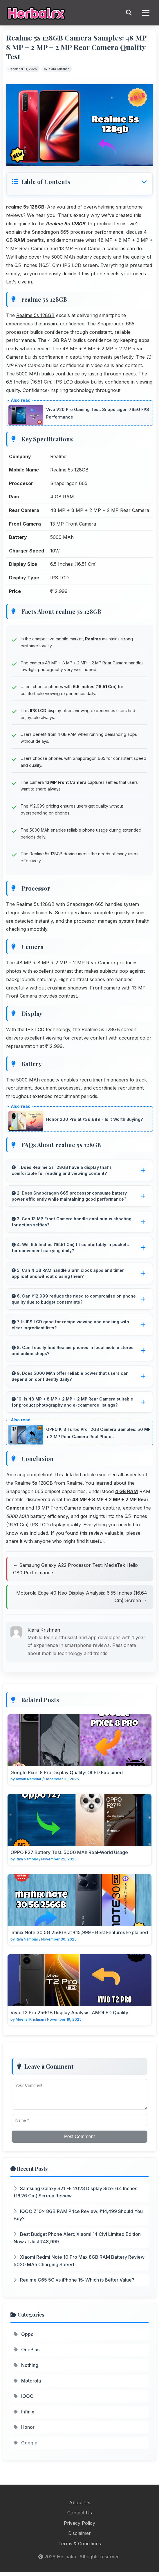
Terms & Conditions (79, 2543)
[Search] (129, 13)
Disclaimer (79, 2533)
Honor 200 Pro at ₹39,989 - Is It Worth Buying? (94, 1119)
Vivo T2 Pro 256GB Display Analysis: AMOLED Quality (69, 2012)
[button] (79, 181)
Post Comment (79, 2136)
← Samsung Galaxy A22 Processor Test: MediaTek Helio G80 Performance (75, 1569)
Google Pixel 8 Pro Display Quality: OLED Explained (66, 1772)
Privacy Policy (79, 2523)
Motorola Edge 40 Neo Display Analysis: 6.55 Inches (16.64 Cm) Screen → (81, 1596)
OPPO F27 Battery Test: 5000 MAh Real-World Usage (69, 1852)
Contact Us (79, 2513)
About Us (79, 2502)
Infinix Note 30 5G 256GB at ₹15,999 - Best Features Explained (79, 1932)
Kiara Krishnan (58, 69)
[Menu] (145, 12)
